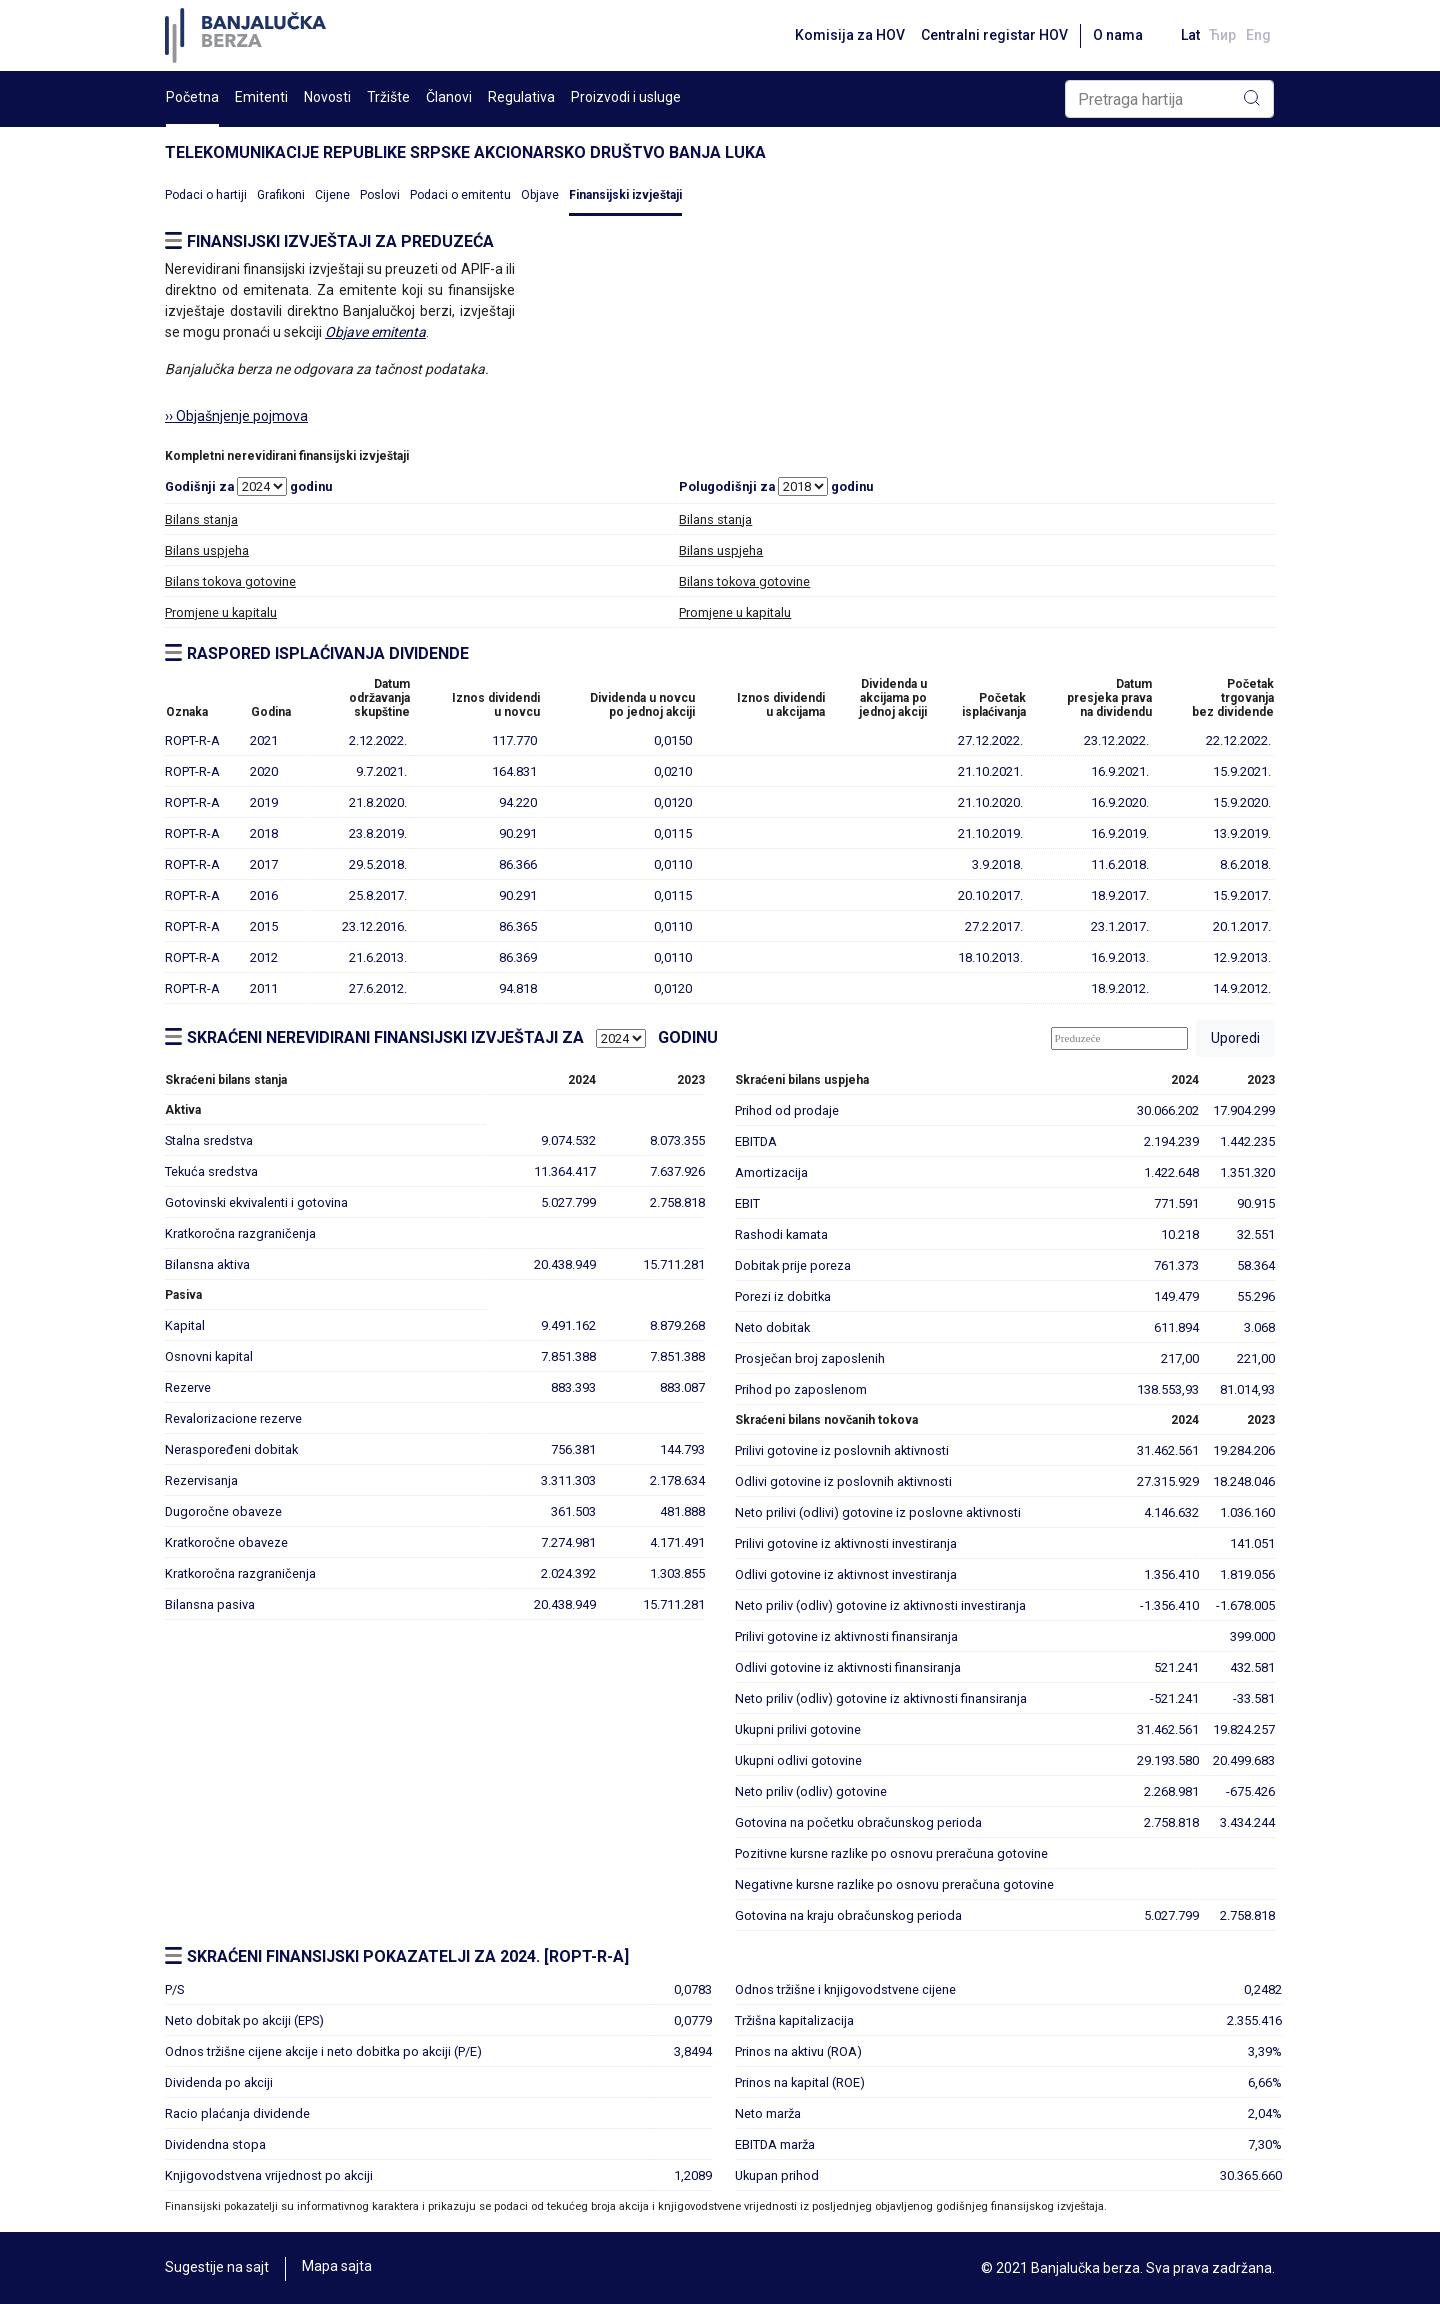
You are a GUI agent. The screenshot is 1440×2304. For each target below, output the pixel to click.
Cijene (332, 195)
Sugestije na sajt (217, 2268)
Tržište (388, 97)
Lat (1185, 35)
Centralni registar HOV (987, 35)
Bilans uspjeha (207, 550)
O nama (1111, 35)
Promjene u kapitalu (221, 612)
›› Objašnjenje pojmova (236, 416)
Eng (1258, 35)
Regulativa (521, 97)
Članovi (449, 97)
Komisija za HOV (843, 35)
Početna (192, 97)
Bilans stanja (201, 519)
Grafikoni (281, 195)
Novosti (327, 97)
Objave (540, 195)
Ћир (1220, 35)
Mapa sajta (337, 2268)
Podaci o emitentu (460, 195)
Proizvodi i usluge (626, 97)
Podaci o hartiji (206, 195)
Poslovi (380, 195)
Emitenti (261, 97)
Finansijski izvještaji (625, 195)
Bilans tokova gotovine (230, 581)
